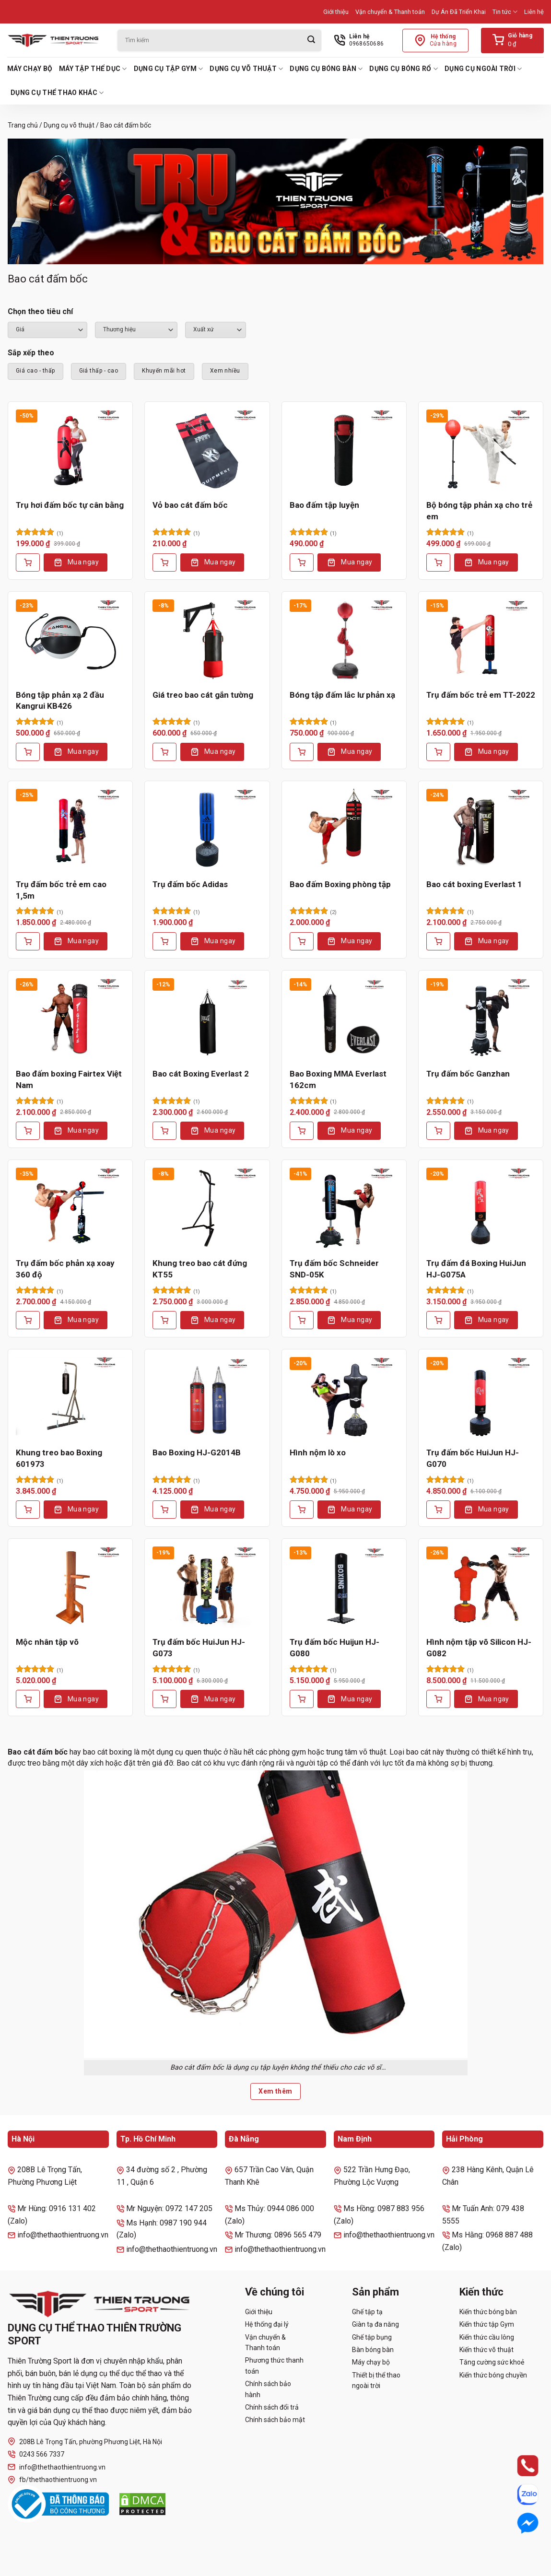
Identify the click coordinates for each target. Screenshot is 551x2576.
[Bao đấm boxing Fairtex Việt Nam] (70, 1019)
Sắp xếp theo (31, 352)
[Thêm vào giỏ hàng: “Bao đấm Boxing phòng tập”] (302, 941)
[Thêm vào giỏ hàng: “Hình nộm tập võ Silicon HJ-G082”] (438, 1699)
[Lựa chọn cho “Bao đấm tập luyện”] (302, 562)
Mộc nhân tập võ (47, 1642)
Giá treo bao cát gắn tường (202, 695)
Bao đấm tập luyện (324, 505)
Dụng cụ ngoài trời (483, 68)
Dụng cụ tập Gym (168, 68)
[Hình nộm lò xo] (344, 1398)
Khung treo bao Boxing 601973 (59, 1458)
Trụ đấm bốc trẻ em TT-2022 (480, 695)
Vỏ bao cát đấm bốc (190, 505)
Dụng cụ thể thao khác (57, 92)
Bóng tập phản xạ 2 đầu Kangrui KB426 (60, 700)
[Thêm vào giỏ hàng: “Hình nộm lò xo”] (302, 1509)
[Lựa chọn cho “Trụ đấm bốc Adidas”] (164, 941)
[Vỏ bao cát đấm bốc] (206, 450)
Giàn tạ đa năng (375, 2324)
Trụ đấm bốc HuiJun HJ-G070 (472, 1458)
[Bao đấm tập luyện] (344, 450)
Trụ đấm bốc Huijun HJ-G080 (334, 1647)
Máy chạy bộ (29, 68)
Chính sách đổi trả (272, 2407)
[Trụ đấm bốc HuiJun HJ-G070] (480, 1398)
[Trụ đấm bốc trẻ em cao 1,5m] (70, 829)
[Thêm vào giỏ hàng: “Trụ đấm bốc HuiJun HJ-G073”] (164, 1699)
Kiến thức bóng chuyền (493, 2375)
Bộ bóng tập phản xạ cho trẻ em (479, 510)
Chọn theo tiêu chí (40, 311)
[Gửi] (311, 40)
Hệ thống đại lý (267, 2324)
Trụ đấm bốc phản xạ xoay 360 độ (65, 1268)
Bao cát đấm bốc (39, 1751)
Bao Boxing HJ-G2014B (196, 1452)
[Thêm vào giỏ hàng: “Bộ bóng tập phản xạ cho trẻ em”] (438, 562)
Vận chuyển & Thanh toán (390, 11)
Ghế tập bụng (372, 2337)
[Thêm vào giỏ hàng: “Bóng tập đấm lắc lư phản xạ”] (302, 752)
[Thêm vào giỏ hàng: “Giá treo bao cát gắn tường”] (164, 752)
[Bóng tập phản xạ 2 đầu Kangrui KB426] (70, 640)
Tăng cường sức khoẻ (491, 2362)
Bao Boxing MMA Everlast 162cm (338, 1079)
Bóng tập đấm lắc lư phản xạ (342, 695)
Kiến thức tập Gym (486, 2324)
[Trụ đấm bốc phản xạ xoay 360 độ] (70, 1208)
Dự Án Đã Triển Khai (459, 11)
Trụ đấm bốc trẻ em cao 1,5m (61, 890)
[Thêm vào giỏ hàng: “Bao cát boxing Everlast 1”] (438, 941)
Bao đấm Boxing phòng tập (340, 884)
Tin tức (504, 11)
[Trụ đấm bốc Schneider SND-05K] (344, 1208)
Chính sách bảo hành (268, 2389)
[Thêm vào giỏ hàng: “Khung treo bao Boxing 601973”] (28, 1509)
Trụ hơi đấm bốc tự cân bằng (70, 505)
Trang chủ (23, 125)
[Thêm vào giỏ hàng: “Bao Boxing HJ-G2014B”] (164, 1509)
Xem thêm (275, 2091)
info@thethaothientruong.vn (57, 2467)
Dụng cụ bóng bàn (326, 68)
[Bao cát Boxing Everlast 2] (206, 1019)
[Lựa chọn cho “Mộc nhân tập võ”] (28, 1699)
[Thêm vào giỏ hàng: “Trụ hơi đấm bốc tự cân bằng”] (28, 562)
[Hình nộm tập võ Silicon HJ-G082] (480, 1587)
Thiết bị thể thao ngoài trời (376, 2380)
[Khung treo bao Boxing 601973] (70, 1398)
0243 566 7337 (36, 2454)
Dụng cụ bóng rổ (403, 68)
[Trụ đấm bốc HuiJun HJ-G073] (206, 1587)
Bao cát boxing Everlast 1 (474, 884)
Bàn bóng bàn (373, 2350)
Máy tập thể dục (93, 68)
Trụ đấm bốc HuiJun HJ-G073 (198, 1647)
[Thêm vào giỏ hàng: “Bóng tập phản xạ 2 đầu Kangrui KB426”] (28, 752)
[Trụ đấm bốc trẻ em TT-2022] (480, 640)
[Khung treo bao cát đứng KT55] (206, 1208)
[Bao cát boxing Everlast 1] (480, 829)
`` (215, 330)
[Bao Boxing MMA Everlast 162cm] (344, 1019)
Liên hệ (534, 11)
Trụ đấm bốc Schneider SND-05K (334, 1268)
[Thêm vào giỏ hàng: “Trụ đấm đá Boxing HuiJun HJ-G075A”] (438, 1320)
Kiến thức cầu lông (486, 2337)
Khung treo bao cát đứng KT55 (199, 1268)
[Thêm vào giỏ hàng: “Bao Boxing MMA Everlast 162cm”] (302, 1131)
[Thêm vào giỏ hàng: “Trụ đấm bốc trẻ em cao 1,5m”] (28, 941)
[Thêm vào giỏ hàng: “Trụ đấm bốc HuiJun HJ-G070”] (438, 1509)
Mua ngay (83, 562)
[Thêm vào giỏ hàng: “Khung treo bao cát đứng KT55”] (164, 1320)
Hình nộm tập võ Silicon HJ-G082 (478, 1647)
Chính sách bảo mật (275, 2420)
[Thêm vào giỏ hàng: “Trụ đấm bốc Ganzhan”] (438, 1131)
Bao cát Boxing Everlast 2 (200, 1073)
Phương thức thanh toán (274, 2365)
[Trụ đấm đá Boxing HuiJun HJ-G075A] (480, 1208)
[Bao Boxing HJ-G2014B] (206, 1398)
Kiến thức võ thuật (486, 2350)
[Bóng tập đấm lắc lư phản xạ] (344, 640)
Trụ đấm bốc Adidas (190, 884)
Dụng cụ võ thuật (246, 68)
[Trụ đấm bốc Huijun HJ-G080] (344, 1587)
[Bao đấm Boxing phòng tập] (344, 829)
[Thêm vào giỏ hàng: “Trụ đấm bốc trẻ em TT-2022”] (438, 752)
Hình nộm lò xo (318, 1452)
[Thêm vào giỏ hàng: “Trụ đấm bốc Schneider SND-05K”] (302, 1320)
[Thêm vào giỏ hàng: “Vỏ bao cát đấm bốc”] (164, 562)
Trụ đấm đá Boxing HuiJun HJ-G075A (476, 1268)
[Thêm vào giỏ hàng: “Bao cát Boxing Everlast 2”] (164, 1131)
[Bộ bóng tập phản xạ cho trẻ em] (480, 450)
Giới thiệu (336, 11)
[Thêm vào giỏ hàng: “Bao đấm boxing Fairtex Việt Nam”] (28, 1131)
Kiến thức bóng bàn (488, 2312)
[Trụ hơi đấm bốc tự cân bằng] (70, 450)
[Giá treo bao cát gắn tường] (206, 640)
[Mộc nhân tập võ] (70, 1587)
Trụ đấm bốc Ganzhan (468, 1073)
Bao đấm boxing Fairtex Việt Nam (69, 1079)
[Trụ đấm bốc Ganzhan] (480, 1019)
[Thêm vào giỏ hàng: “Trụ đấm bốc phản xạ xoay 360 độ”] (28, 1320)
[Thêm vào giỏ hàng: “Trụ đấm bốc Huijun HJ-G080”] (302, 1699)
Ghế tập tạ (367, 2312)
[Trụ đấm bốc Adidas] (206, 829)
